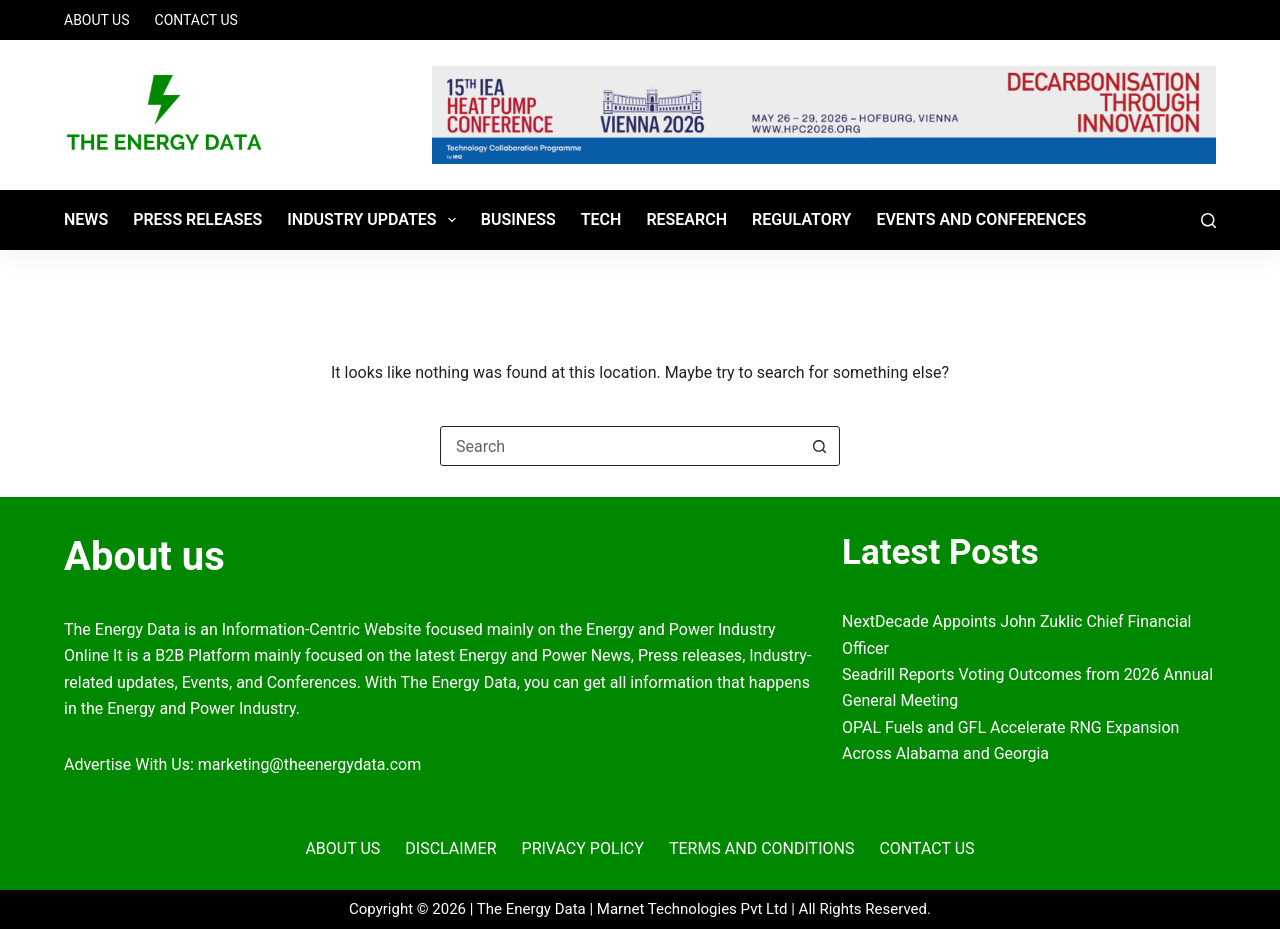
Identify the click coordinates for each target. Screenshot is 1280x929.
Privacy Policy (583, 848)
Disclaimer (450, 848)
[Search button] (819, 446)
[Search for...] (620, 446)
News (86, 219)
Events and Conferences (981, 219)
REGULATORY (801, 219)
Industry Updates (375, 220)
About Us (97, 20)
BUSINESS (518, 219)
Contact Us (196, 20)
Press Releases (197, 219)
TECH (601, 219)
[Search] (1208, 220)
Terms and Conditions (762, 848)
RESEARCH (686, 219)
